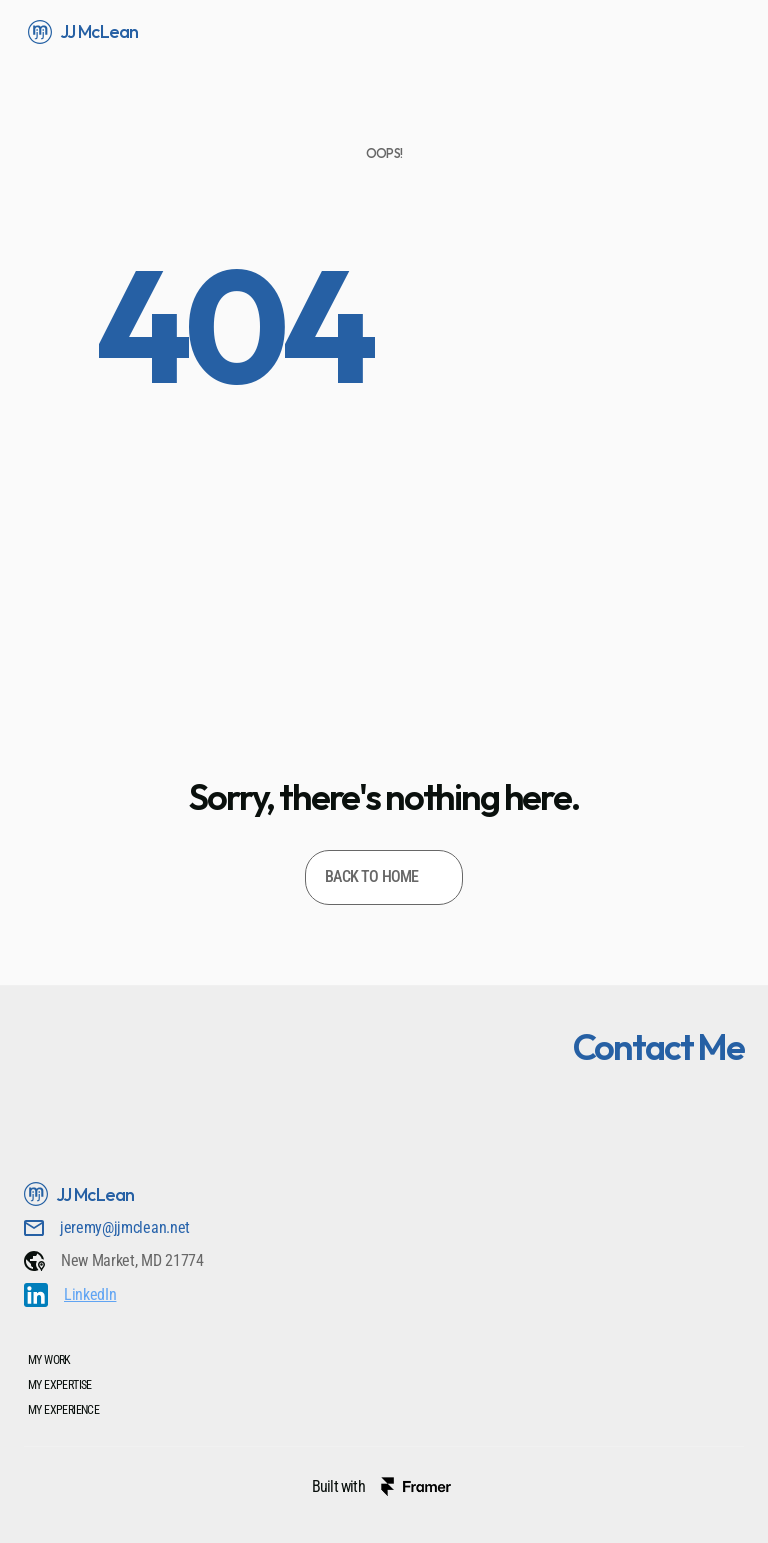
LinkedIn (90, 1294)
